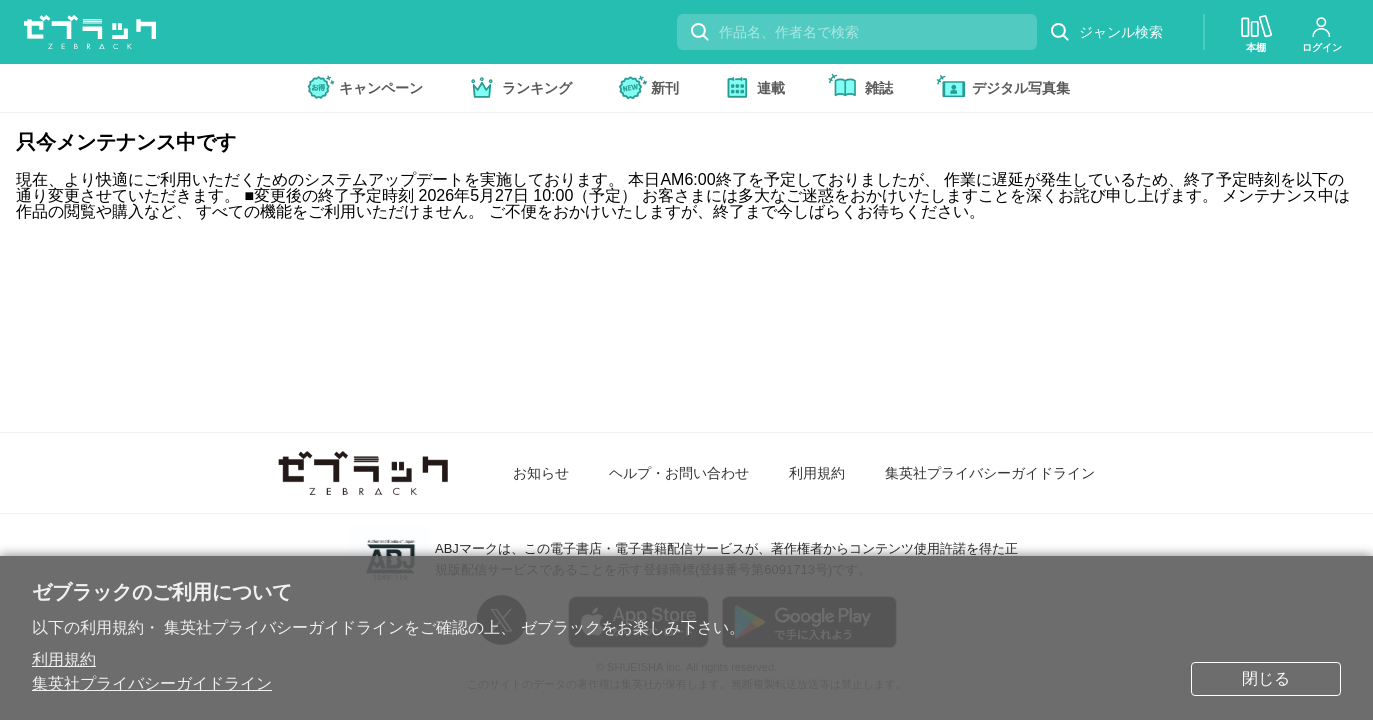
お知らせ (541, 473)
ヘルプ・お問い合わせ (679, 473)
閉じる (1266, 678)
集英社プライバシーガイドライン (152, 683)
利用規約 (64, 659)
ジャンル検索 (1106, 32)
